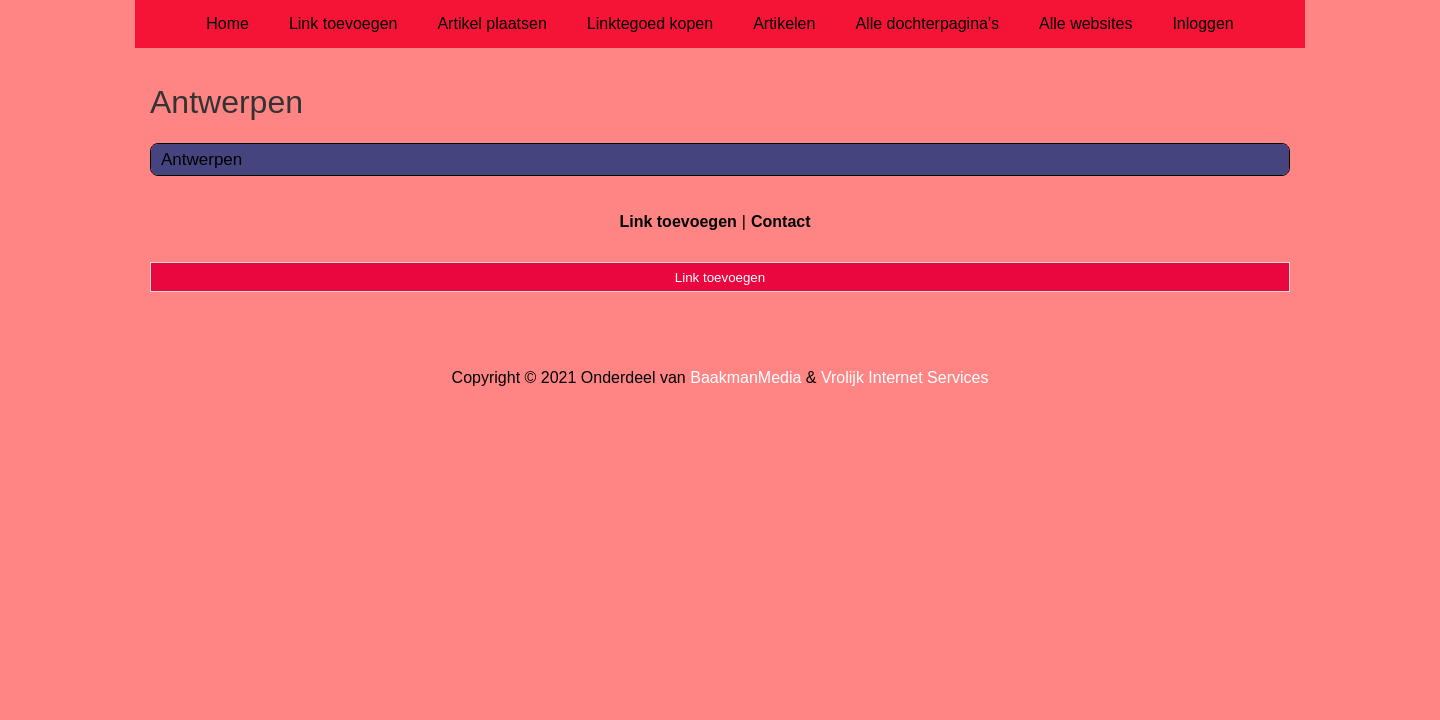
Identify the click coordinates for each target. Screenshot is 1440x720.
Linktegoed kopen (650, 23)
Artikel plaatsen (491, 23)
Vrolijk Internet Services (904, 377)
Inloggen (1202, 23)
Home (227, 23)
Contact (781, 221)
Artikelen (784, 23)
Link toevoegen (343, 23)
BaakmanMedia (745, 377)
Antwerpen (201, 159)
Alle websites (1085, 23)
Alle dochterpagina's (927, 23)
